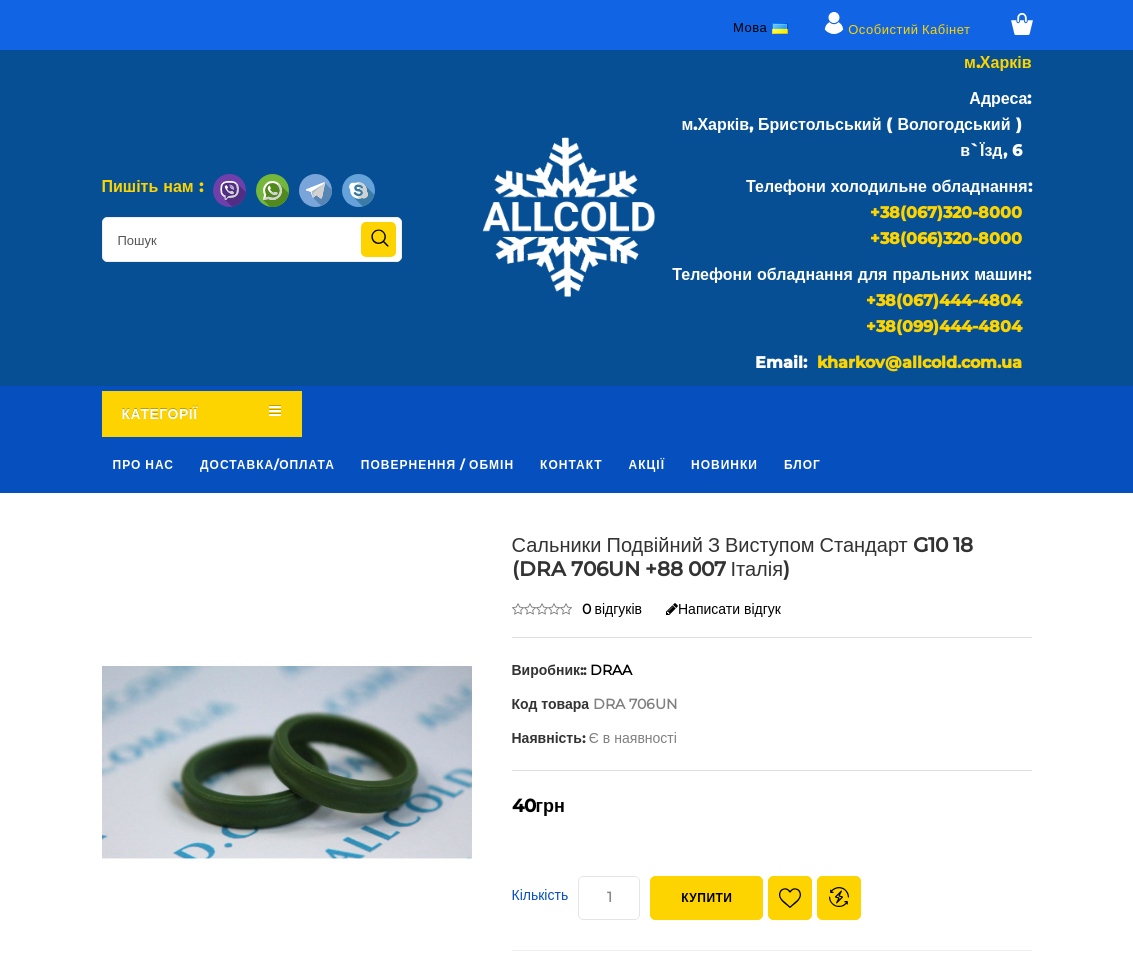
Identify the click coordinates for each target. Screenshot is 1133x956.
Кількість (540, 895)
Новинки (724, 464)
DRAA (611, 670)
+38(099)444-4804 (944, 326)
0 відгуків (612, 609)
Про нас (144, 464)
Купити (706, 897)
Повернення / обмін (437, 464)
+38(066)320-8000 (946, 238)
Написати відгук (723, 609)
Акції (647, 464)
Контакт (571, 464)
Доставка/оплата (267, 464)
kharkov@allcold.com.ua (919, 362)
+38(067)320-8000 (946, 212)
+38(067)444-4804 (944, 300)
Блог (802, 464)
